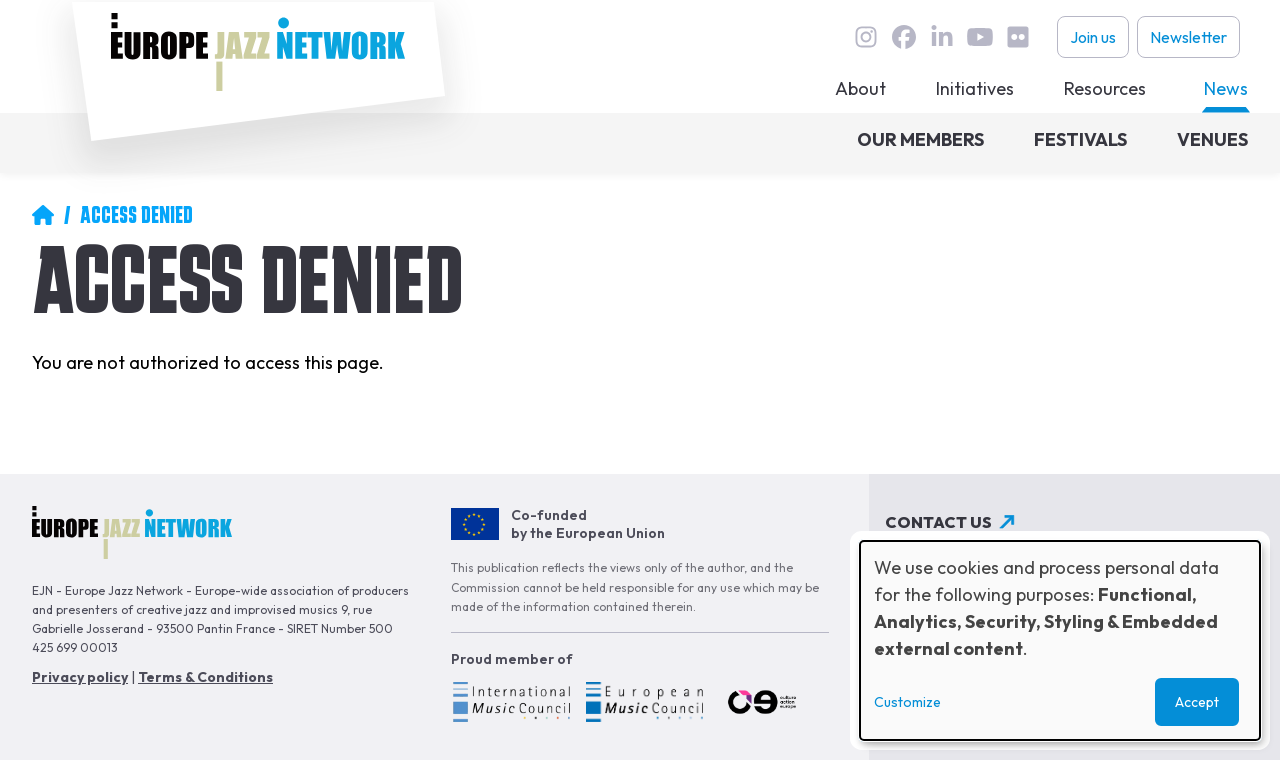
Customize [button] (907, 702)
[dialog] (1060, 640)
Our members (920, 139)
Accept (1197, 702)
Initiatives (975, 88)
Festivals (1080, 139)
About (860, 88)
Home (43, 215)
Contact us (938, 522)
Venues (1212, 139)
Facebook (904, 37)
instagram (866, 37)
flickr (1018, 37)
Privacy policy (80, 677)
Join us (1093, 37)
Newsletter (1188, 37)
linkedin (942, 37)
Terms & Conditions (205, 677)
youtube (980, 37)
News (1226, 88)
